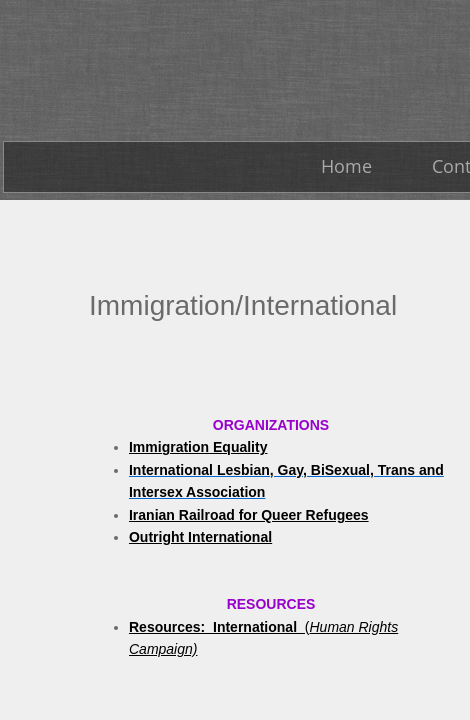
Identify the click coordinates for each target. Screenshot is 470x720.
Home (346, 166)
